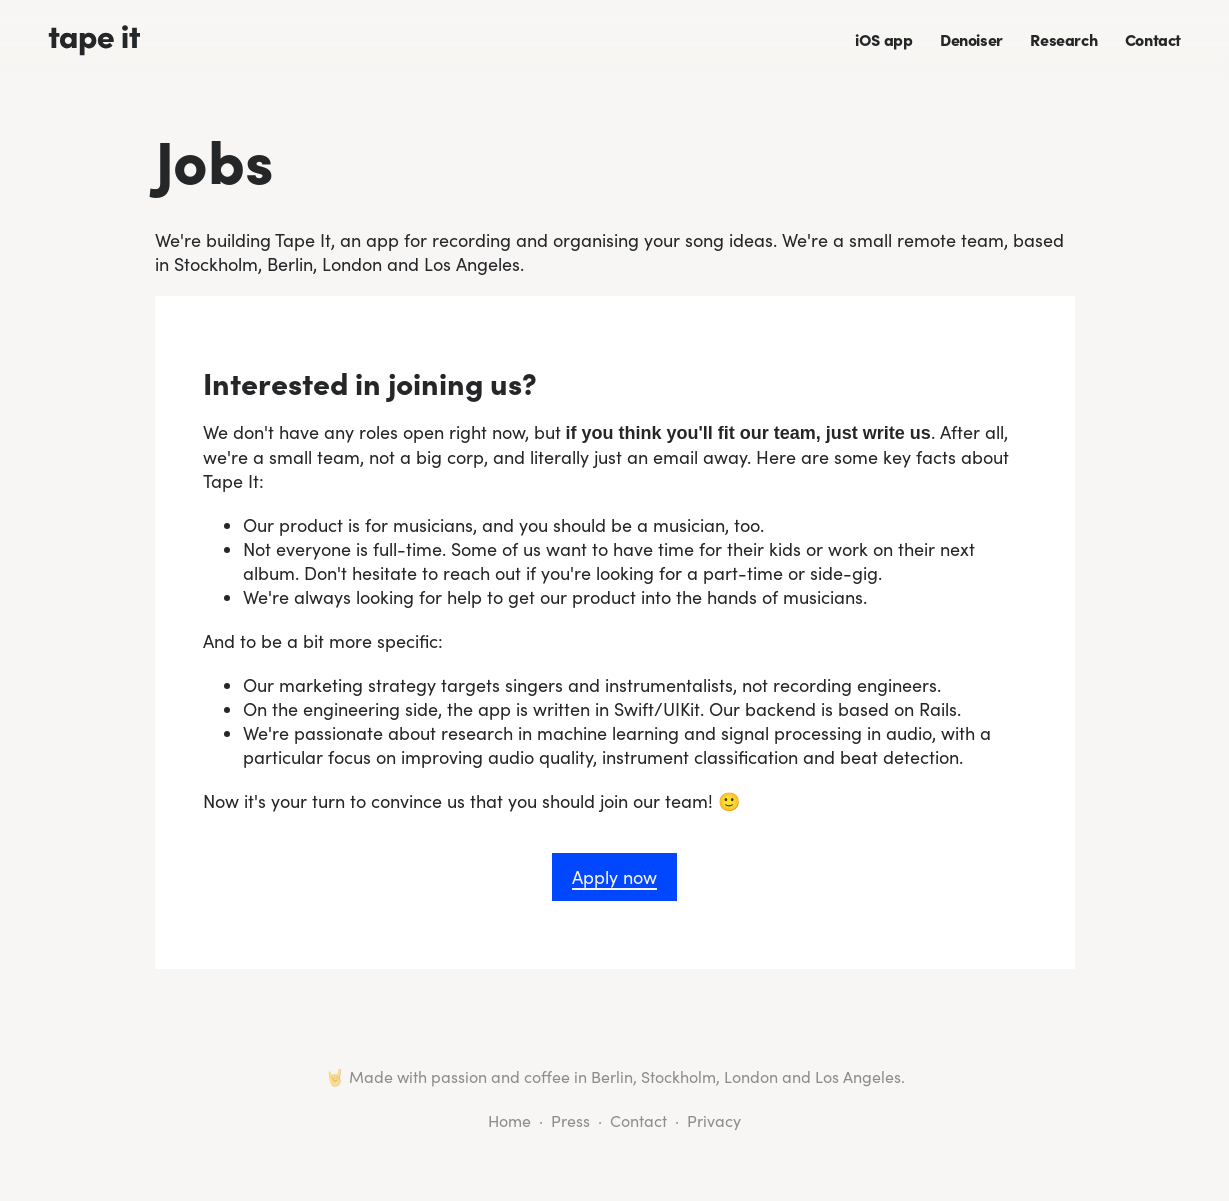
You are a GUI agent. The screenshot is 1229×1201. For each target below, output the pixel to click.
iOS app (883, 39)
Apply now (614, 877)
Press (570, 1120)
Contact (1153, 39)
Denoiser (971, 39)
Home (509, 1120)
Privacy (714, 1120)
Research (1063, 39)
